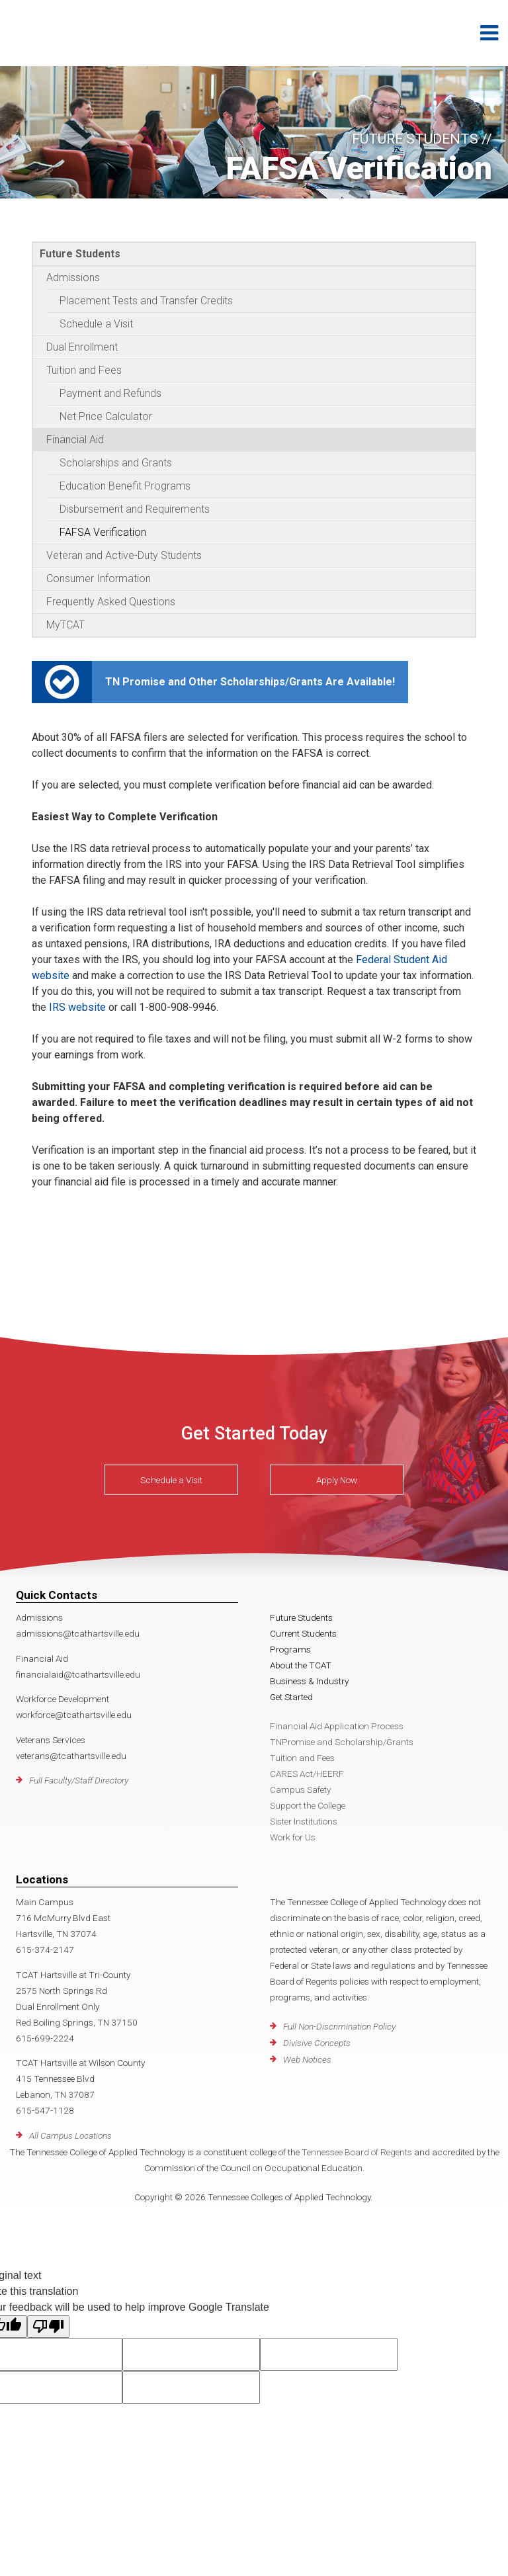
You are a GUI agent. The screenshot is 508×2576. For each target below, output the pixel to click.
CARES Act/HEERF (307, 1773)
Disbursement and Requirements (135, 509)
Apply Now (336, 1480)
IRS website (77, 1007)
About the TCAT (300, 1665)
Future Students (80, 253)
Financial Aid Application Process (336, 1726)
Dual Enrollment (82, 347)
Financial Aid (75, 439)
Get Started (291, 1697)
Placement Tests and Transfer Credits (146, 300)
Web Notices (307, 2059)
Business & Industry (309, 1681)
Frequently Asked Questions (110, 601)
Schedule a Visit (96, 324)
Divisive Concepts (317, 2043)
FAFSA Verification (103, 532)
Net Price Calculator (106, 416)
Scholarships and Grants (116, 462)
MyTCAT (65, 625)
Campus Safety (300, 1789)
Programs (290, 1649)
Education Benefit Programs (125, 486)
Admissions (73, 277)
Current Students (303, 1633)
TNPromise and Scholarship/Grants (341, 1742)
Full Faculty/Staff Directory (78, 1780)
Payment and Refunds (110, 393)
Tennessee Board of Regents (357, 2152)
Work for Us (293, 1837)
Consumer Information (98, 578)
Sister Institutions (303, 1821)
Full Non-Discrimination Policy (339, 2026)
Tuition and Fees (84, 370)
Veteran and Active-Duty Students (124, 555)
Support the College (307, 1805)
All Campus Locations (70, 2135)
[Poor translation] (48, 2326)
